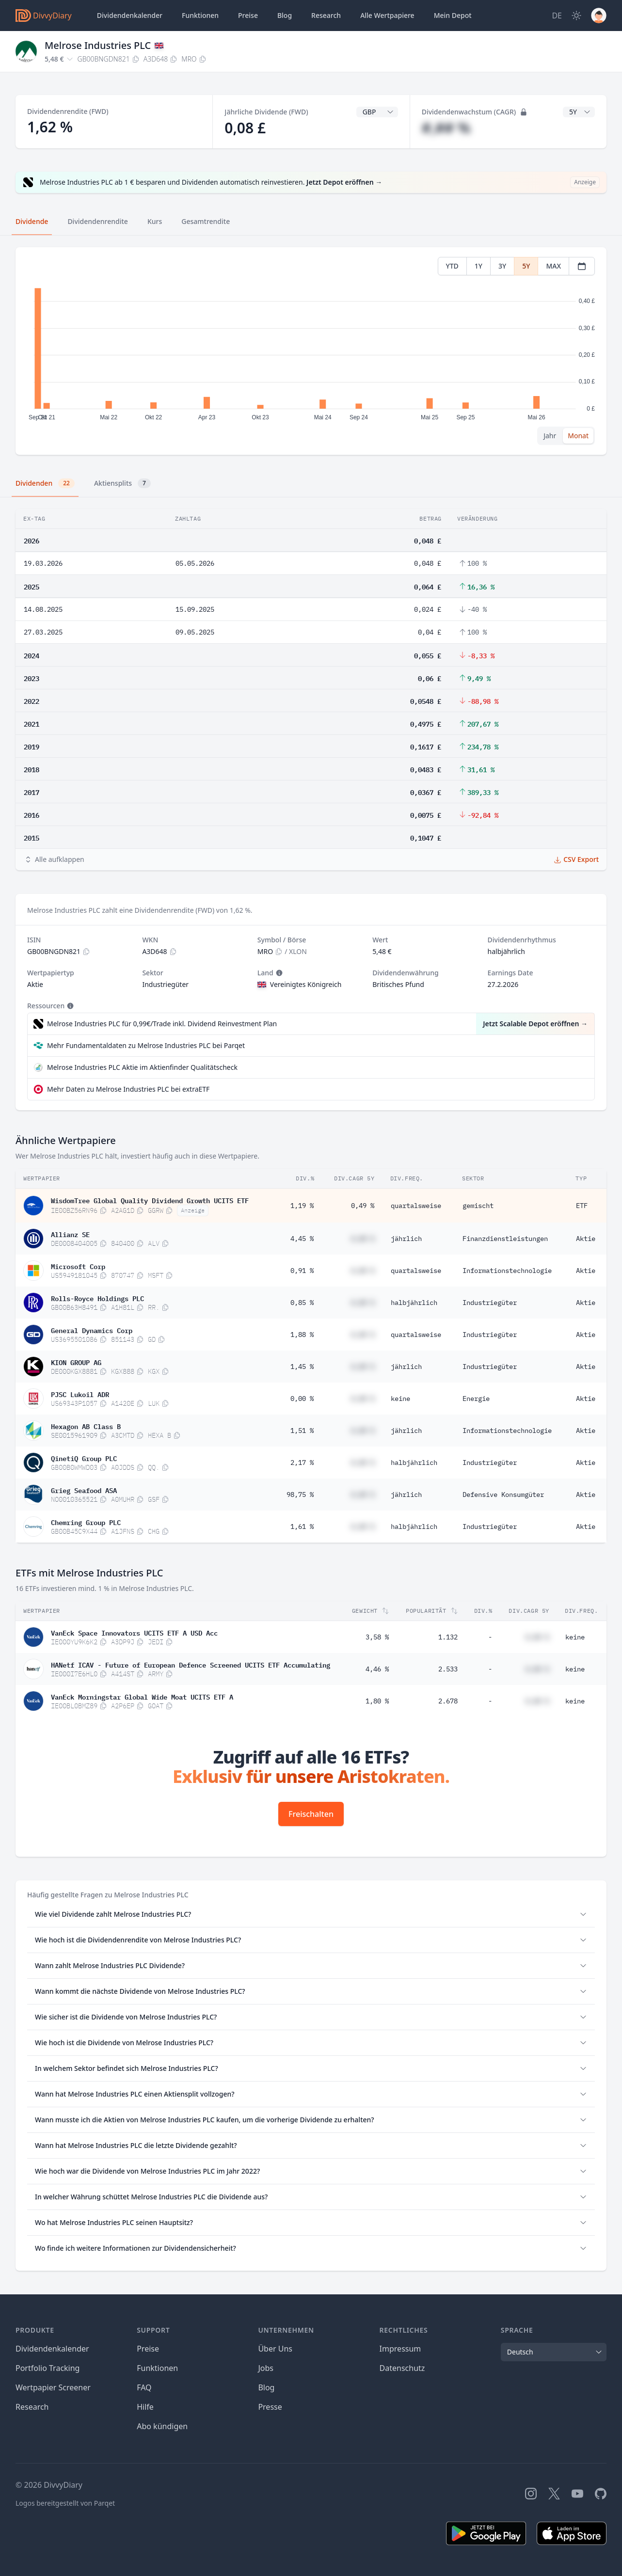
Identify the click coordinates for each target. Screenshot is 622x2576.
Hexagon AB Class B (86, 1426)
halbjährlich (414, 1302)
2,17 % (302, 1462)
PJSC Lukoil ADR (80, 1394)
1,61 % (302, 1526)
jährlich (406, 1238)
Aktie (585, 1238)
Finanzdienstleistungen (505, 1238)
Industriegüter (490, 1302)
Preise (248, 15)
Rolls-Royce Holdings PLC (97, 1298)
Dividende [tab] (32, 221)
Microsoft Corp (78, 1266)
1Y (478, 265)
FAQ (144, 2387)
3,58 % (377, 1637)
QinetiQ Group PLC (84, 1458)
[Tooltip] (278, 973)
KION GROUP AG (76, 1362)
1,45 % (302, 1366)
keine (400, 1398)
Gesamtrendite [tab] (205, 221)
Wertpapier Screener (53, 2387)
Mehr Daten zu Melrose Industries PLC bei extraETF (128, 1089)
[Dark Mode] (576, 15)
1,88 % (302, 1334)
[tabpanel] (311, 351)
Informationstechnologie (507, 1270)
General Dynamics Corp (91, 1330)
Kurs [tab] (154, 221)
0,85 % (302, 1302)
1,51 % (302, 1430)
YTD (452, 265)
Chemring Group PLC (86, 1522)
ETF (582, 1205)
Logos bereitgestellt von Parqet (65, 2503)
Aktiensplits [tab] (122, 483)
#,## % (446, 128)
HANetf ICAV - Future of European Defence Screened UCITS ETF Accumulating (190, 1664)
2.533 (448, 1669)
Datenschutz (402, 2368)
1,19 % (302, 1205)
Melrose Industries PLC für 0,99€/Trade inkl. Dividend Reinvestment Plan (162, 1023)
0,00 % (302, 1398)
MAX (553, 265)
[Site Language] (557, 15)
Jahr (549, 435)
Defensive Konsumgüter (503, 1494)
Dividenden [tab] (45, 483)
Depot (453, 15)
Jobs (265, 2368)
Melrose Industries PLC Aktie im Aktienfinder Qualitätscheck (142, 1067)
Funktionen (200, 15)
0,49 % (362, 1205)
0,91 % (302, 1270)
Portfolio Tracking (48, 2368)
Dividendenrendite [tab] (97, 221)
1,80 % (377, 1701)
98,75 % (300, 1494)
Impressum (400, 2348)
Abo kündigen (162, 2426)
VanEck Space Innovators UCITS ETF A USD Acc (134, 1632)
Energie (476, 1398)
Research (32, 2406)
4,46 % (377, 1669)
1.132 (448, 1637)
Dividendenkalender (129, 15)
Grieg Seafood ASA (84, 1490)
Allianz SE (70, 1234)
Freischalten (311, 1814)
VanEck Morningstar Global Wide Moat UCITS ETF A (142, 1696)
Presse (270, 2406)
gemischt (478, 1205)
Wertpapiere (387, 15)
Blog (266, 2387)
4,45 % (302, 1238)
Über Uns (275, 2348)
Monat (578, 435)
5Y (526, 265)
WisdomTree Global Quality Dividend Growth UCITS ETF (150, 1200)
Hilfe (145, 2406)
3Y (502, 265)
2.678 (448, 1701)
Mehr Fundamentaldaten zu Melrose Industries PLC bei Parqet (146, 1045)
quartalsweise (416, 1205)
